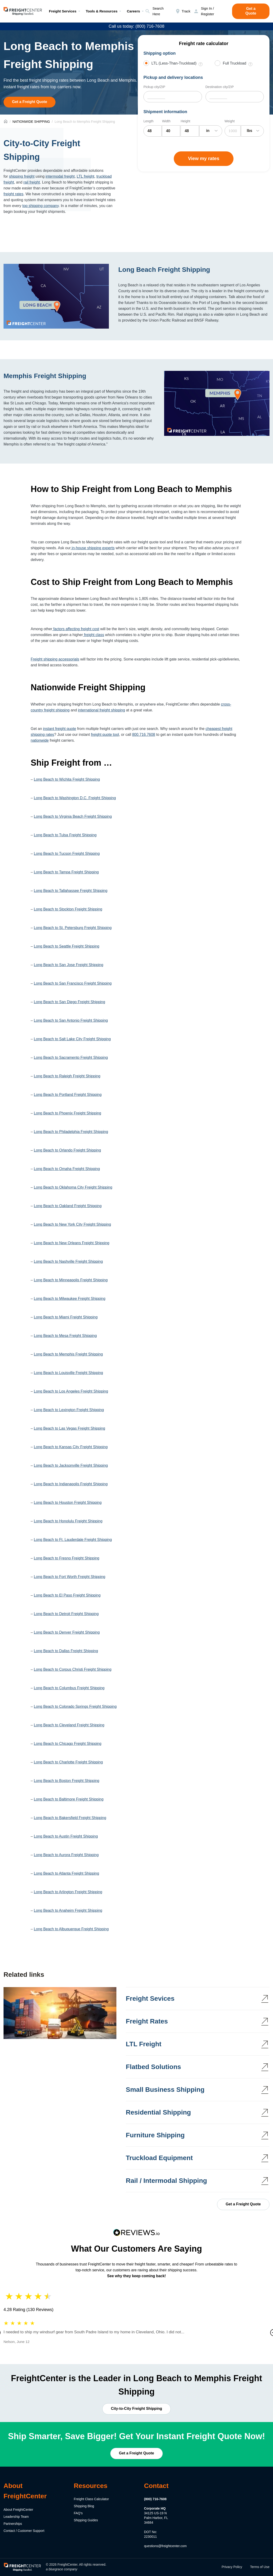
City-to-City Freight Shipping (136, 2409)
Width (166, 121)
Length (148, 121)
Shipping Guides (86, 2520)
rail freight (32, 182)
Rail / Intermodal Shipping (166, 2180)
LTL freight (85, 176)
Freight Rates (147, 2021)
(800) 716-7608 (155, 2499)
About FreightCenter (18, 2509)
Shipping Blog (84, 2506)
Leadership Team (16, 2516)
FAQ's (78, 2513)
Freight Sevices (150, 1998)
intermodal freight (60, 176)
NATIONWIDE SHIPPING (31, 121)
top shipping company (40, 206)
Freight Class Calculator (91, 2499)
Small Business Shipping (165, 2089)
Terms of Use (259, 2567)
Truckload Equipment (159, 2157)
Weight (230, 121)
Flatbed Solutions (153, 2066)
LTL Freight (143, 2044)
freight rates (13, 194)
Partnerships (13, 2524)
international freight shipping (101, 710)
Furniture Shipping (155, 2135)
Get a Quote (250, 11)
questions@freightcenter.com (165, 2546)
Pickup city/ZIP (154, 87)
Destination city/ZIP (220, 87)
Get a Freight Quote (29, 102)
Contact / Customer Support (24, 2531)
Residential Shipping (158, 2112)
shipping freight (22, 176)
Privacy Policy (232, 2567)
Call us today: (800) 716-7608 (136, 26)
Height (185, 121)
